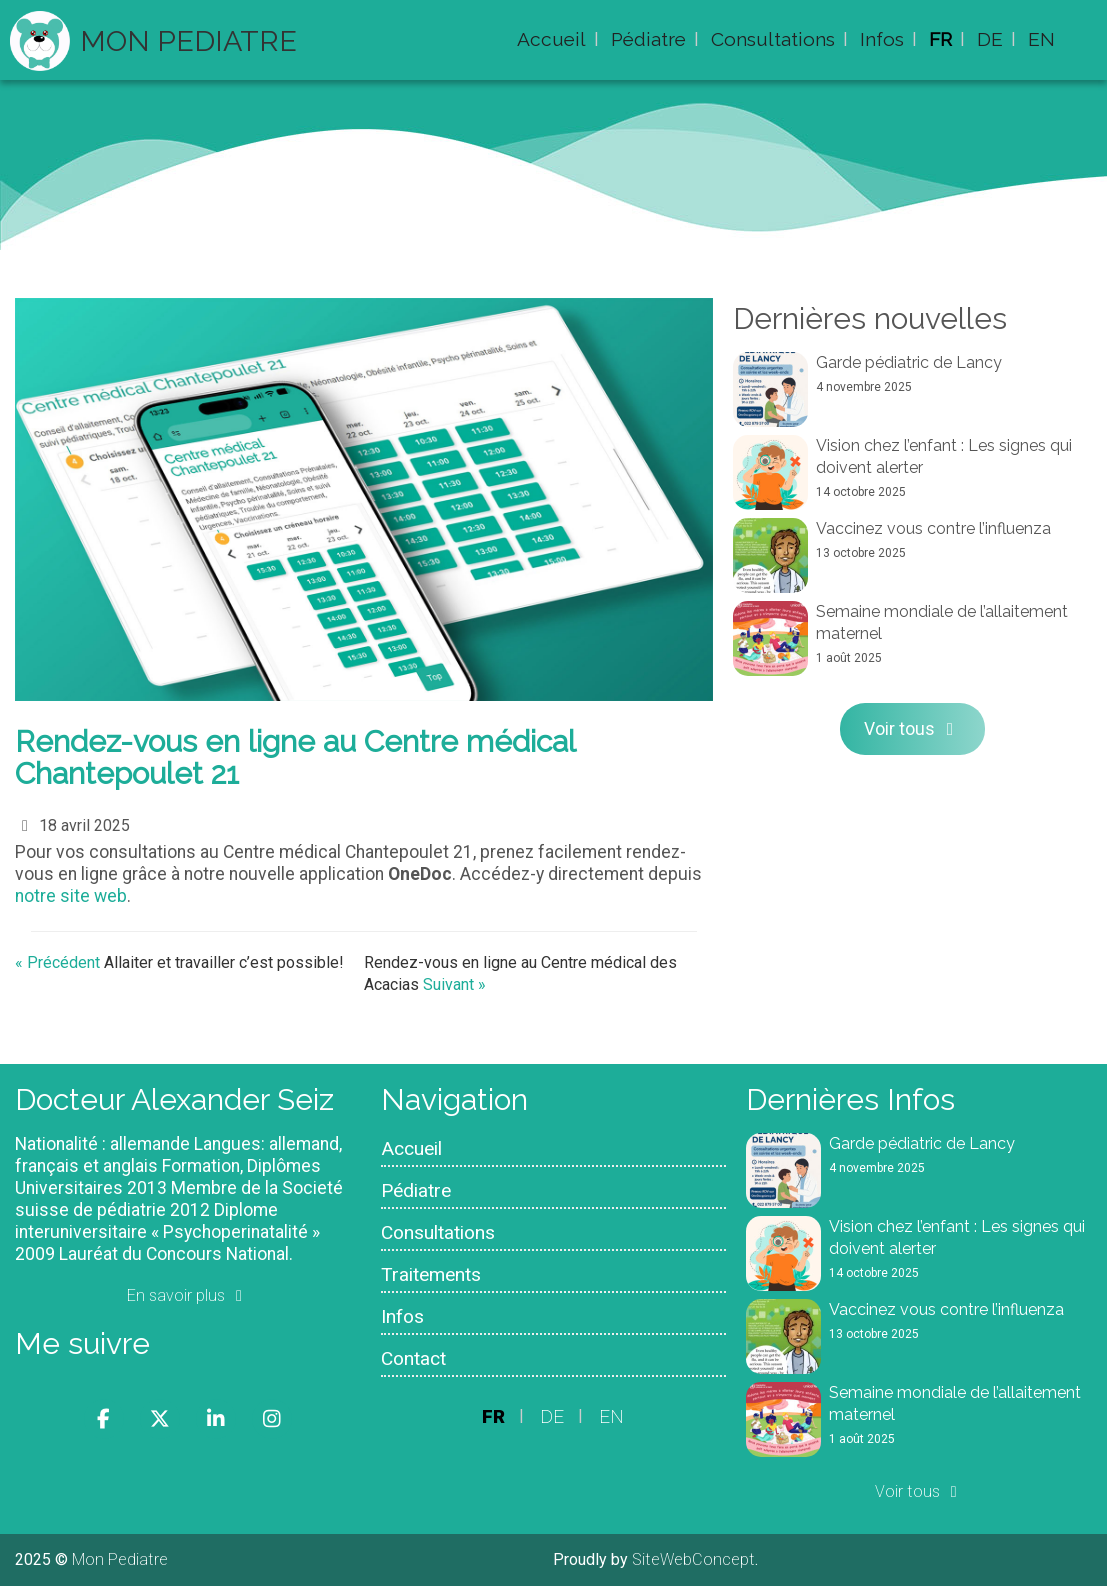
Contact (413, 1358)
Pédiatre (648, 39)
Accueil (551, 39)
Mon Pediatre (188, 41)
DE (990, 39)
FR (940, 39)
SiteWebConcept (693, 1559)
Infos (882, 39)
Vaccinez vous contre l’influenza (933, 528)
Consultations (773, 39)
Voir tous (912, 729)
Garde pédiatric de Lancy (909, 362)
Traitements (431, 1274)
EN (1041, 39)
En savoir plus (188, 1295)
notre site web (71, 896)
